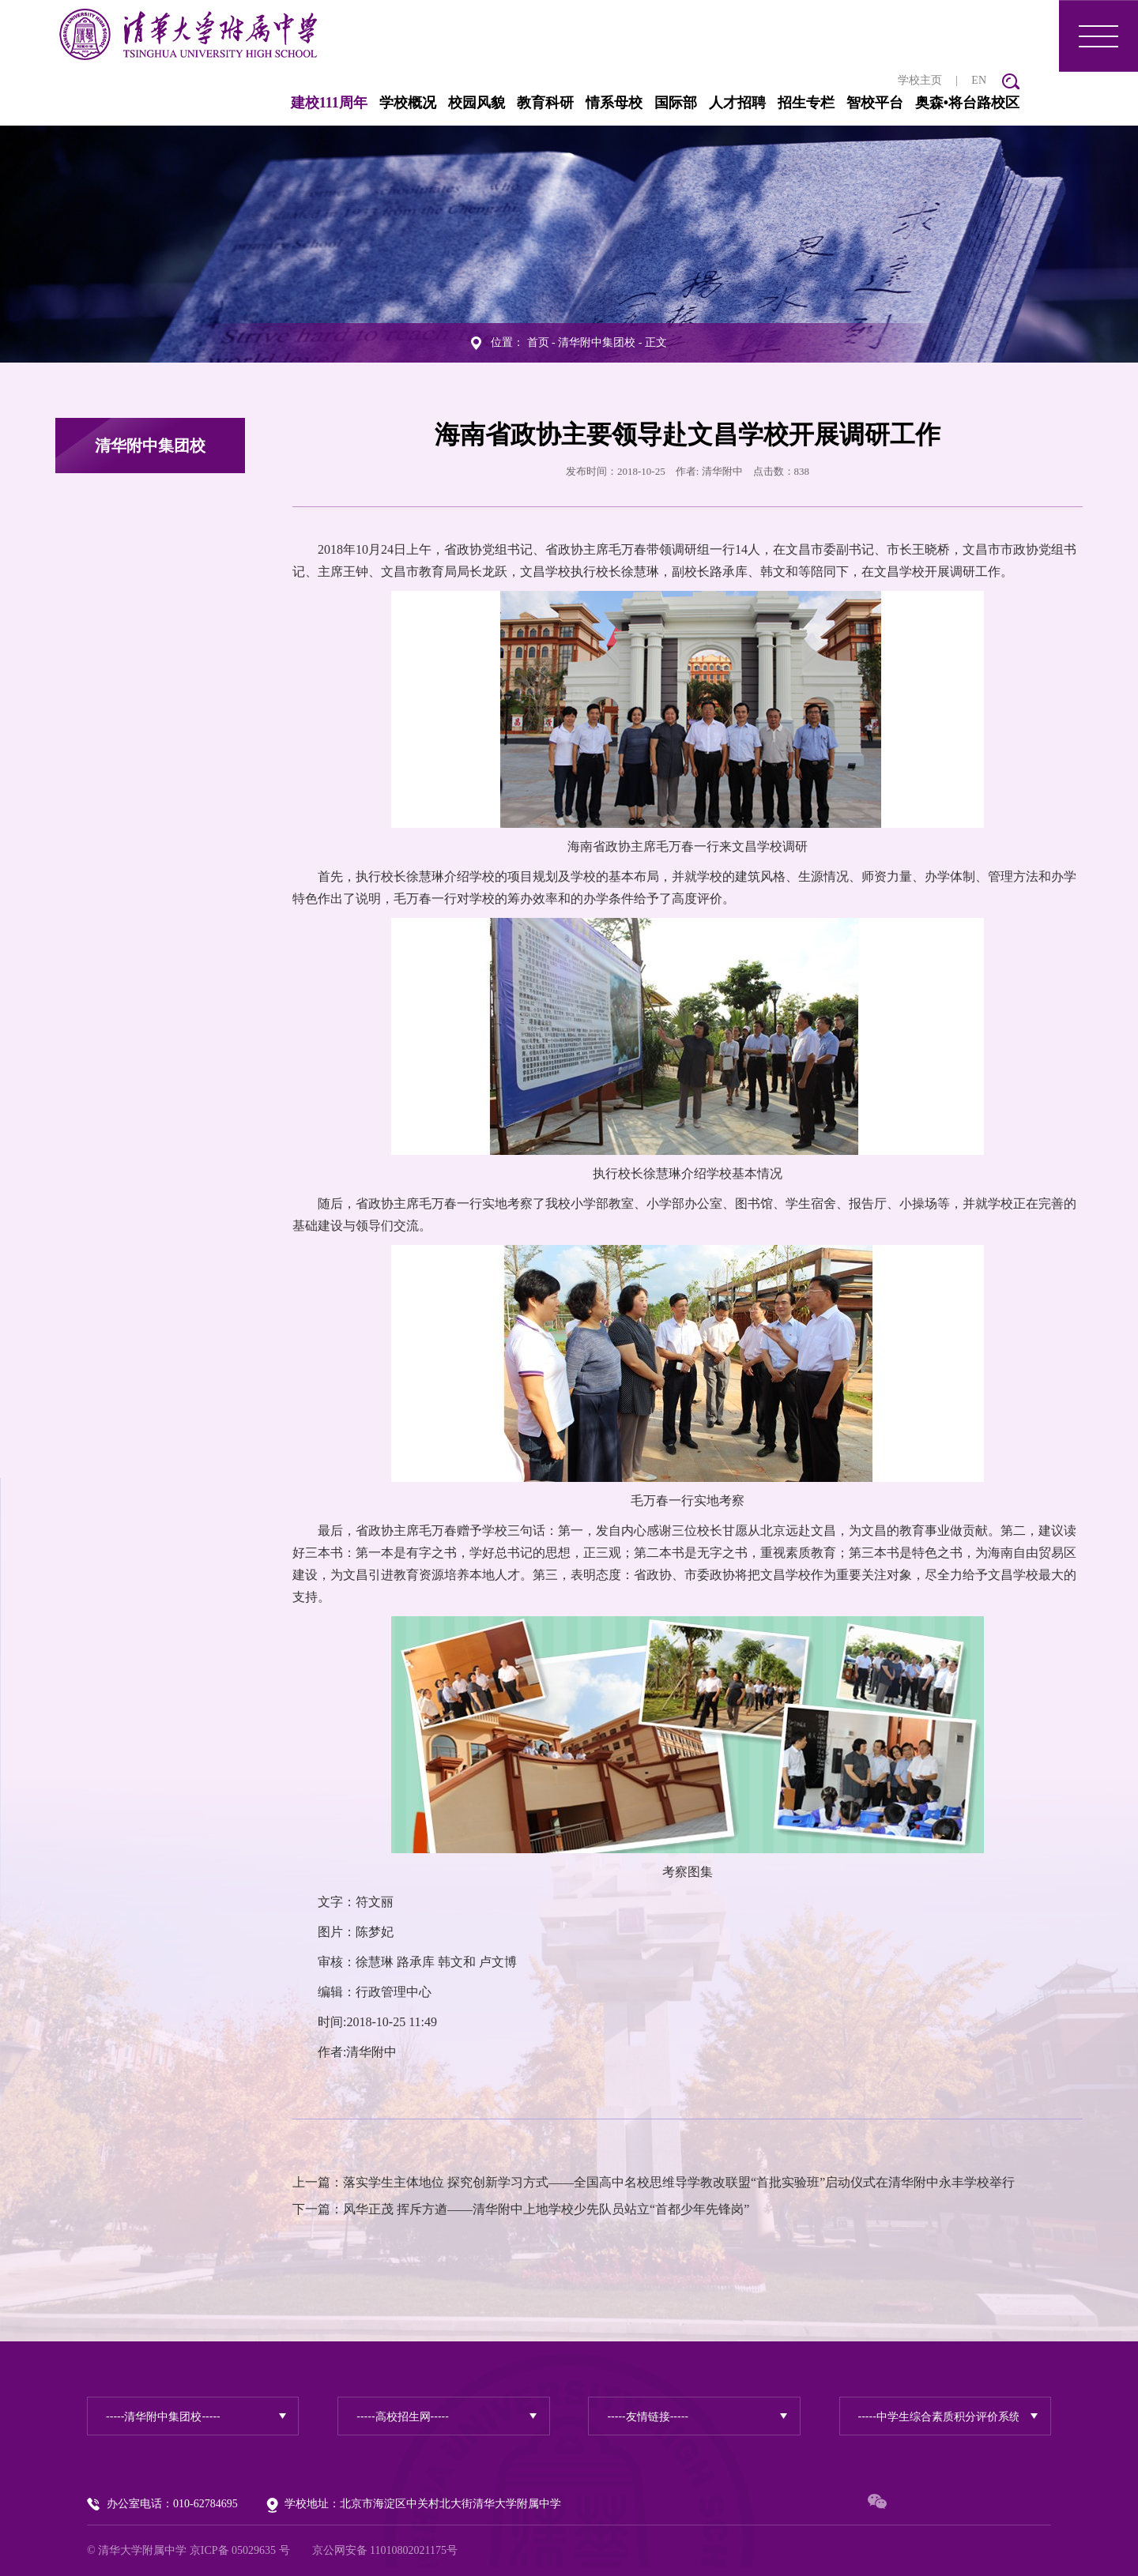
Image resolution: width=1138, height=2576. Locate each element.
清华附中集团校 (596, 342)
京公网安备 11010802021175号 (385, 2550)
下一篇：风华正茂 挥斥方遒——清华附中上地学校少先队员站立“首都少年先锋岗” (520, 2209)
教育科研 (545, 103)
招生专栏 (806, 103)
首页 (538, 342)
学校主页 (920, 80)
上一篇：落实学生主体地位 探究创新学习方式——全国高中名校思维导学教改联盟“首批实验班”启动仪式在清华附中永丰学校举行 (653, 2182)
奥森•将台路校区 (967, 103)
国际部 (675, 103)
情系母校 (614, 103)
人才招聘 (737, 103)
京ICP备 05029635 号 (240, 2550)
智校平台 (874, 103)
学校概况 (407, 103)
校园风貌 (476, 103)
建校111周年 (329, 103)
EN (978, 80)
